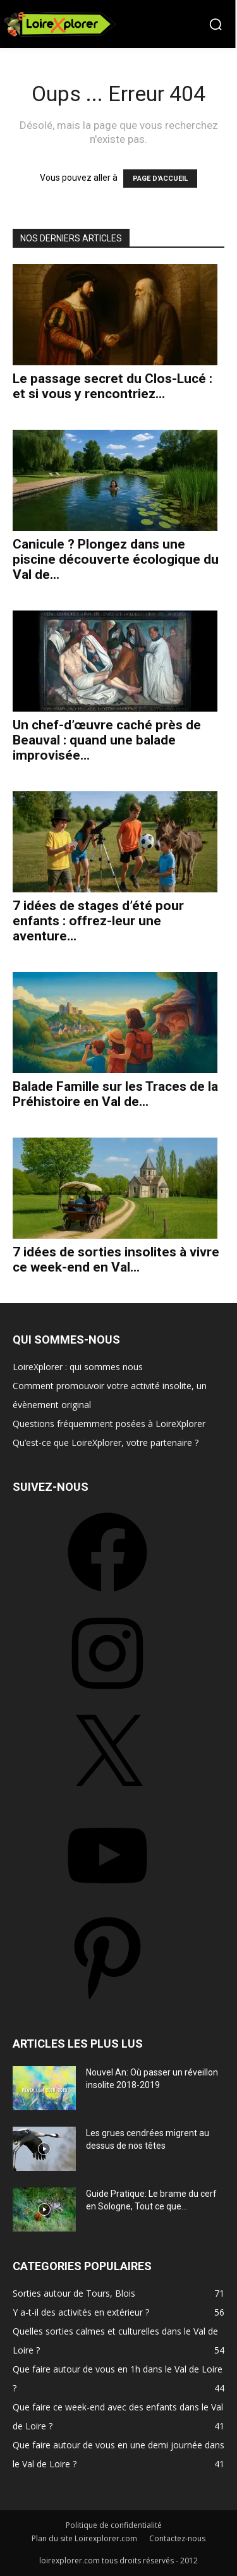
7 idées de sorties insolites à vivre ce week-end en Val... (116, 1259)
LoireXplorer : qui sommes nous (78, 1367)
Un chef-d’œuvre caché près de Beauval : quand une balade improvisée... (107, 740)
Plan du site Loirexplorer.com (84, 2538)
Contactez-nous (177, 2538)
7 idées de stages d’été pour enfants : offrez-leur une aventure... (98, 921)
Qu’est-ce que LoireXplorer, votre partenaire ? (105, 1443)
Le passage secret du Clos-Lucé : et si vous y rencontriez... (112, 386)
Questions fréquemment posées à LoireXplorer (109, 1424)
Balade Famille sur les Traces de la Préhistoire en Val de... (115, 1094)
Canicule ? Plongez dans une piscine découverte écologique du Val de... (116, 559)
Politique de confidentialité (114, 2525)
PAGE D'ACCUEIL (160, 178)
